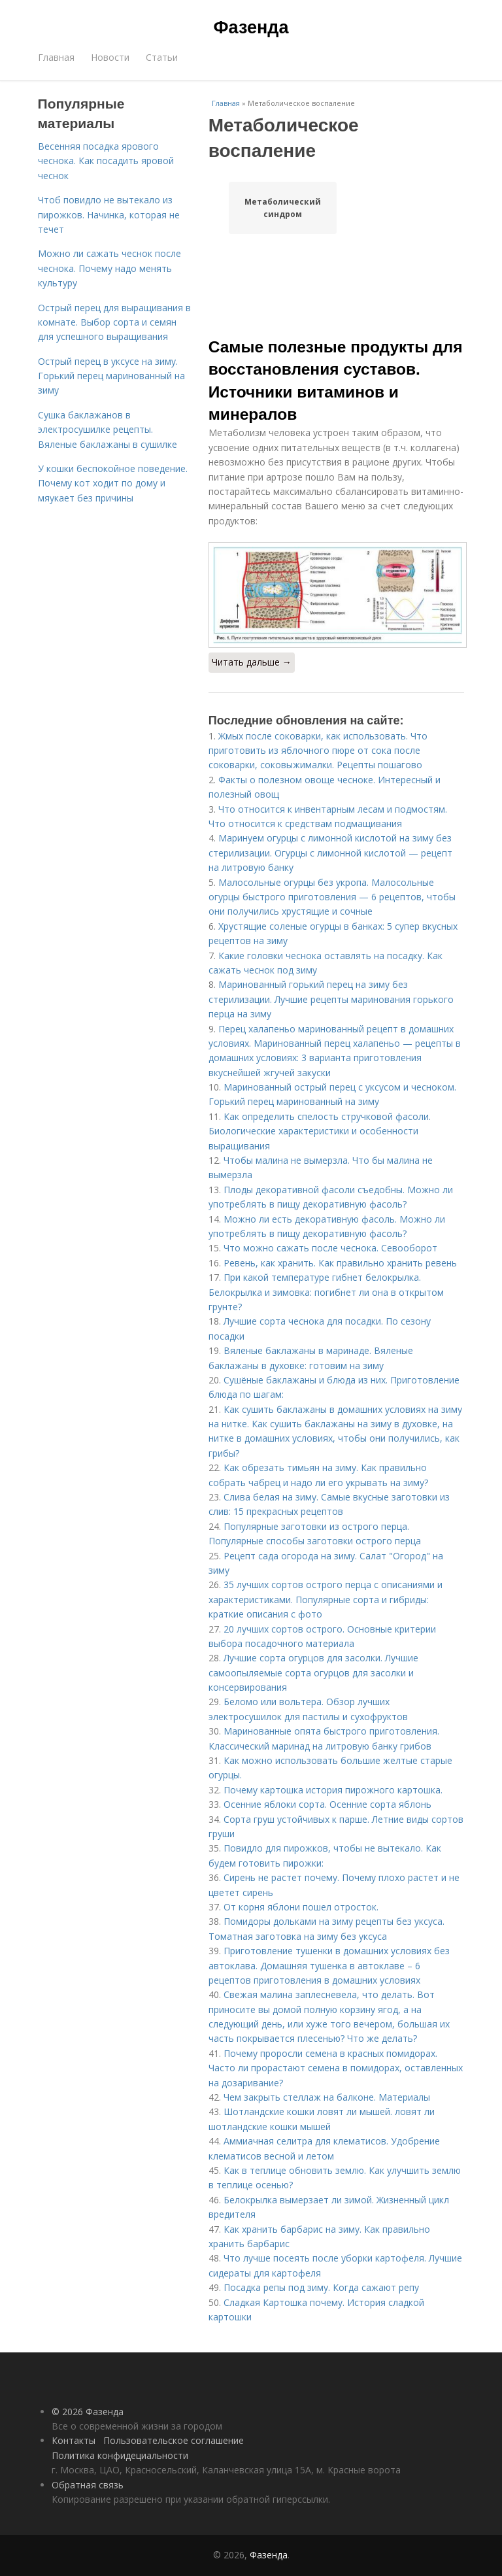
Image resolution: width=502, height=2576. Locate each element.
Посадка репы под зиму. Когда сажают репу (321, 2287)
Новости (110, 57)
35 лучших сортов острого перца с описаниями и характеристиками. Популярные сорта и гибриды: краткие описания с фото (326, 1599)
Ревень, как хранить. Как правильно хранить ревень (340, 1263)
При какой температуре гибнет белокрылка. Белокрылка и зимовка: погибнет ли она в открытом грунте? (326, 1292)
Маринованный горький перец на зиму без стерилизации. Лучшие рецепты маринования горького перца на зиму (331, 999)
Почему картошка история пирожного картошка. (333, 1790)
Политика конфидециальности (120, 2455)
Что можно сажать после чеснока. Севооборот (330, 1248)
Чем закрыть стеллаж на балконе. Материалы (327, 2097)
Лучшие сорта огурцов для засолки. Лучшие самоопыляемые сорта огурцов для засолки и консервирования (313, 1672)
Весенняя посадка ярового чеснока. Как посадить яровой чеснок (106, 161)
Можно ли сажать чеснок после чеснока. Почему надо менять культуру (109, 268)
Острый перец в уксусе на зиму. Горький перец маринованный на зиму (111, 376)
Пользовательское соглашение (173, 2440)
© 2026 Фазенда (88, 2411)
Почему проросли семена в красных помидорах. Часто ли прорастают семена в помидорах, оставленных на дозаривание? (336, 2068)
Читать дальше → (252, 662)
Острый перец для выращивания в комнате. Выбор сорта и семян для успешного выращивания (114, 322)
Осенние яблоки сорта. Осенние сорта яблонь (327, 1804)
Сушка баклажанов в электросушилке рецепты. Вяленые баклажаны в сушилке (107, 429)
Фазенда (251, 27)
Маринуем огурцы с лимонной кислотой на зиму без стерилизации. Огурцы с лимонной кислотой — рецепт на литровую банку (330, 852)
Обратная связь (88, 2485)
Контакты (73, 2440)
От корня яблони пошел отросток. (301, 1907)
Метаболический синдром (282, 208)
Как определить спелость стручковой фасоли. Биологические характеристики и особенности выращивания (320, 1131)
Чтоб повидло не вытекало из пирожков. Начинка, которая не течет (109, 214)
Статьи (162, 57)
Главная (56, 57)
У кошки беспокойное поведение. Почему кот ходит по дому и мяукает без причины (113, 483)
